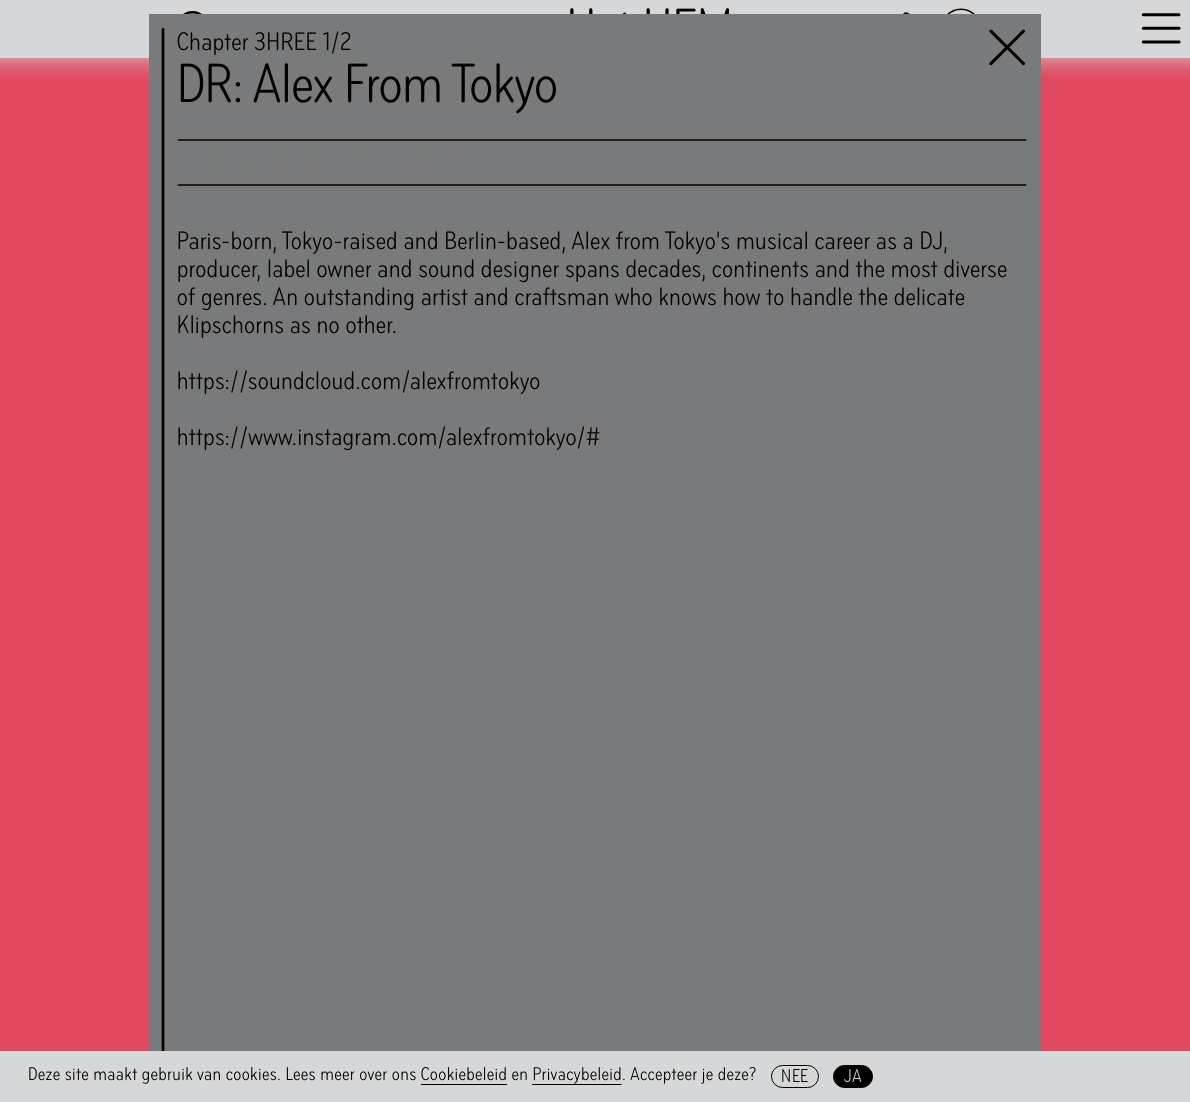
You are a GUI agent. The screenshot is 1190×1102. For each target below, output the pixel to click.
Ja (853, 1076)
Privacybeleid (577, 1074)
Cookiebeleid (464, 1074)
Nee (794, 1076)
